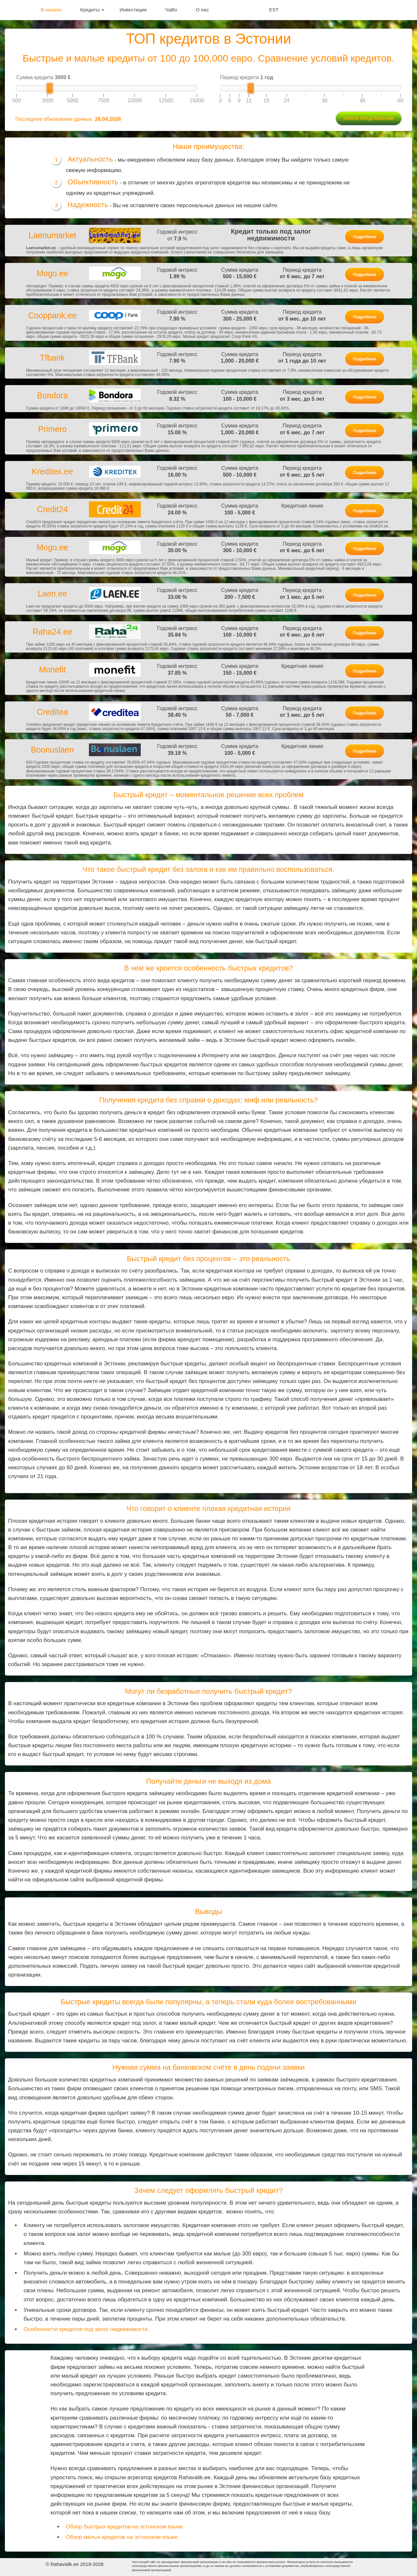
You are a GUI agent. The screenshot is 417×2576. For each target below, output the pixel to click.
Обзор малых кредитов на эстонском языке (122, 2537)
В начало (51, 9)
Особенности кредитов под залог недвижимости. (86, 2329)
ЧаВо (171, 9)
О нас (202, 9)
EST (274, 9)
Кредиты (92, 9)
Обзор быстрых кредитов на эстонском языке (124, 2527)
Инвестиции (133, 9)
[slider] (49, 88)
